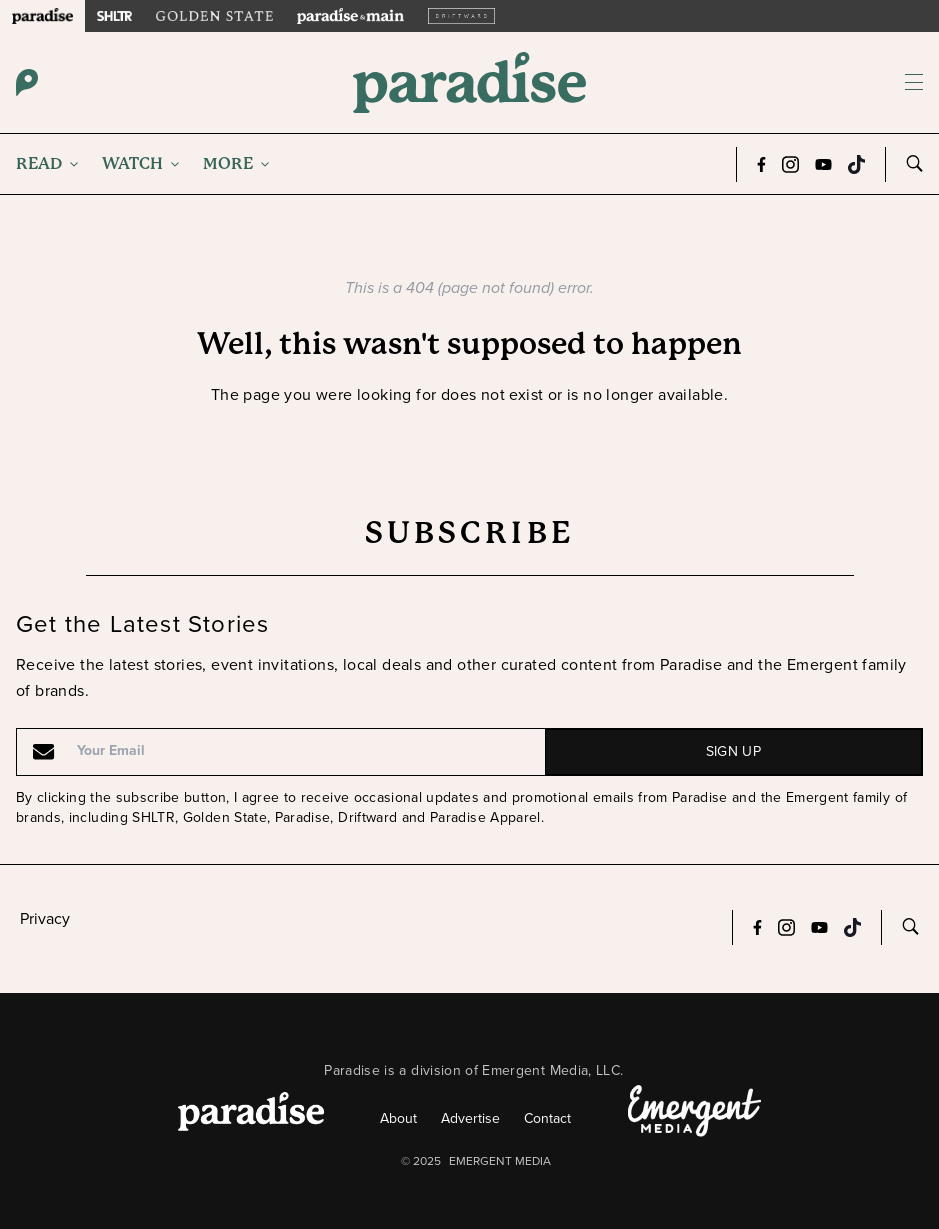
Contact (547, 1118)
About (398, 1118)
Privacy (45, 918)
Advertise (470, 1118)
